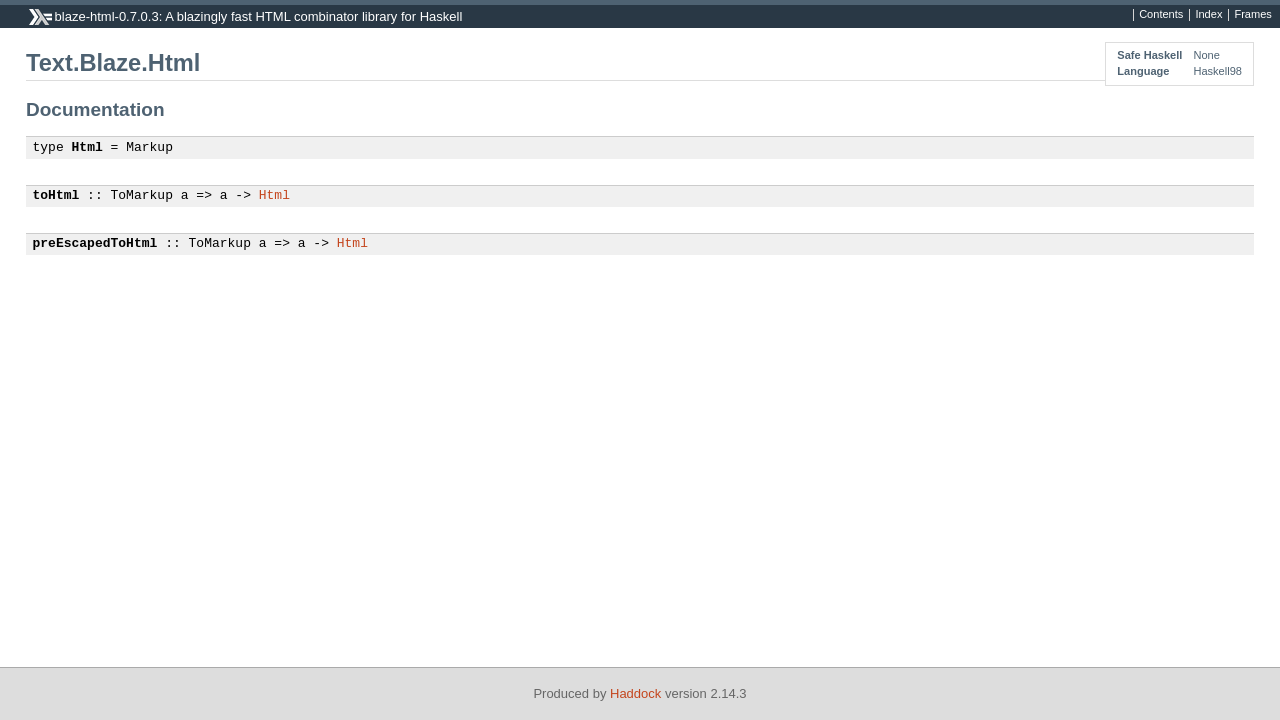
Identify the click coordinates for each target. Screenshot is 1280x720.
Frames (1252, 15)
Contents (1161, 15)
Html (87, 148)
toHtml (56, 196)
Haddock (635, 693)
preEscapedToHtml (95, 244)
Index (1208, 15)
